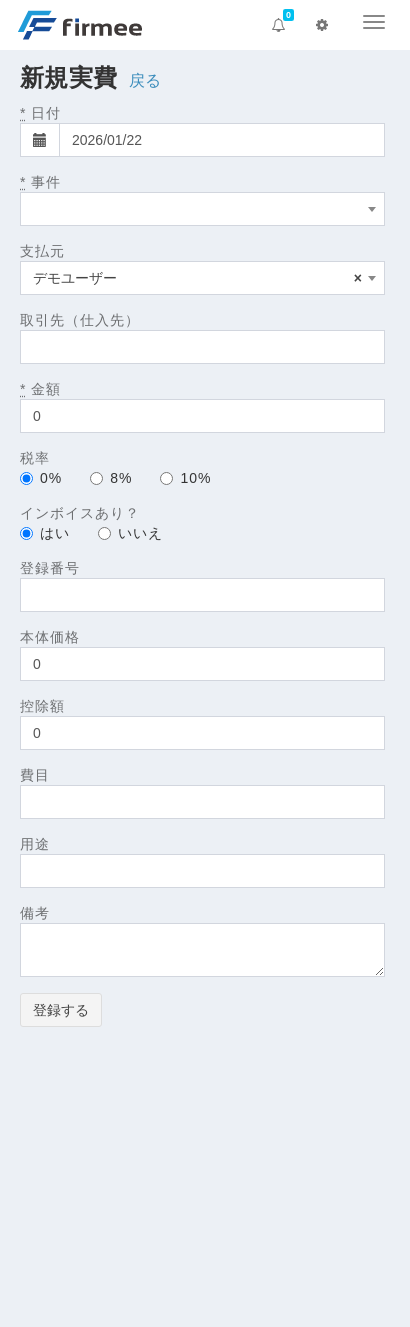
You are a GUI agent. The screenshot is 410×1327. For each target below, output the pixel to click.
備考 (35, 913)
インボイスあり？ (80, 513)
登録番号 (50, 568)
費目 (35, 775)
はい (45, 533)
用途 (35, 844)
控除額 (42, 706)
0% (41, 478)
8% (111, 478)
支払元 (42, 251)
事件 (40, 182)
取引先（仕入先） (80, 320)
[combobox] (202, 209)
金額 (40, 389)
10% (185, 478)
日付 (40, 113)
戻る (145, 80)
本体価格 (50, 637)
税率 (35, 458)
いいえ (130, 533)
